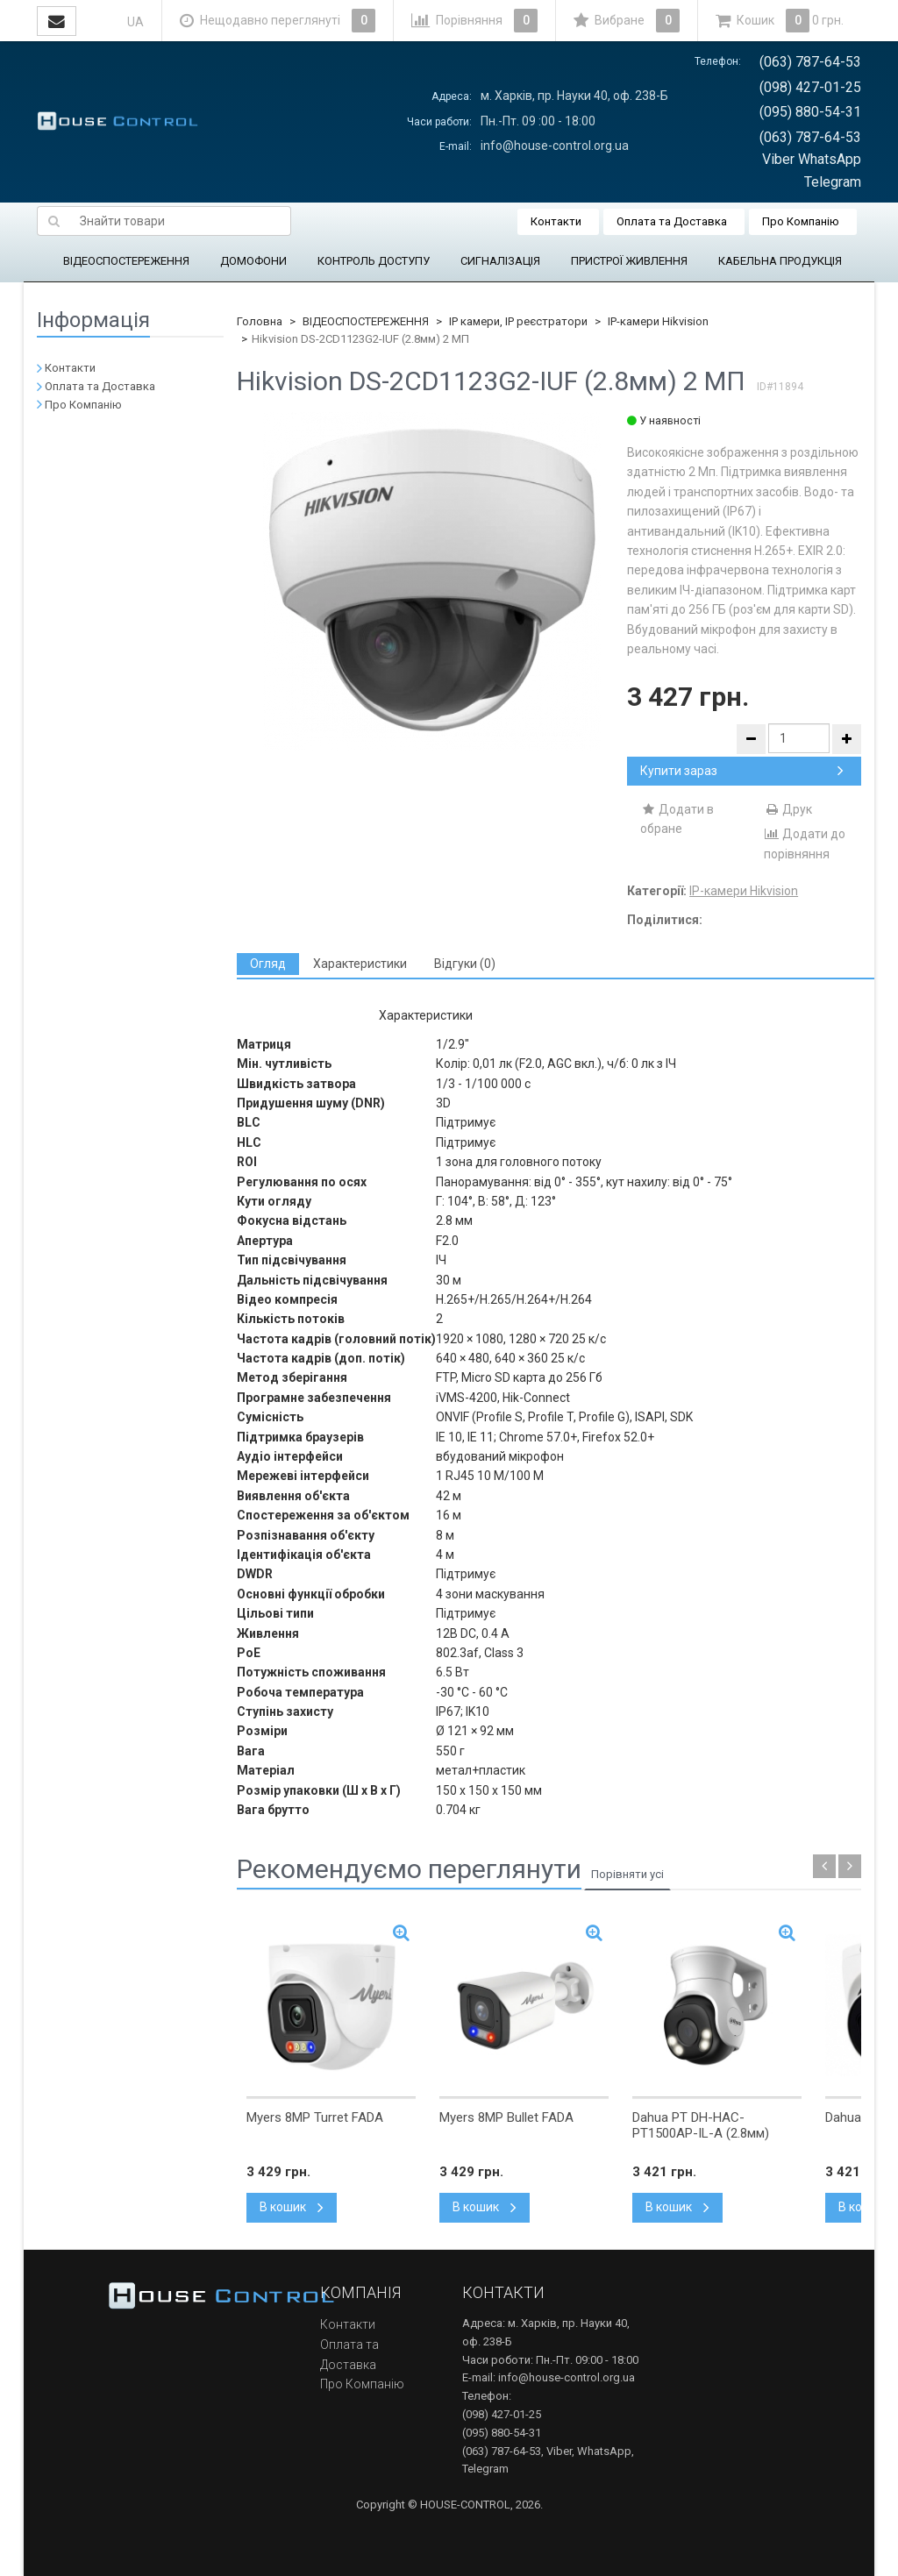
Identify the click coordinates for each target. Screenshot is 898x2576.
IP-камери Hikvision (658, 321)
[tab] (268, 964)
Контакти (556, 221)
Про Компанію (800, 221)
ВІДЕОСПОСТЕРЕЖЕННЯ (126, 260)
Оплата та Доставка (671, 221)
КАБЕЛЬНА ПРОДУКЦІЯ (780, 260)
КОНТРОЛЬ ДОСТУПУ (373, 260)
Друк (788, 809)
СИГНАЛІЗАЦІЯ (500, 260)
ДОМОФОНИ (253, 260)
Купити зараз (742, 771)
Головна (259, 321)
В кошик (292, 2207)
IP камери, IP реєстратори (518, 321)
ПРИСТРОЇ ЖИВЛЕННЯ (629, 260)
